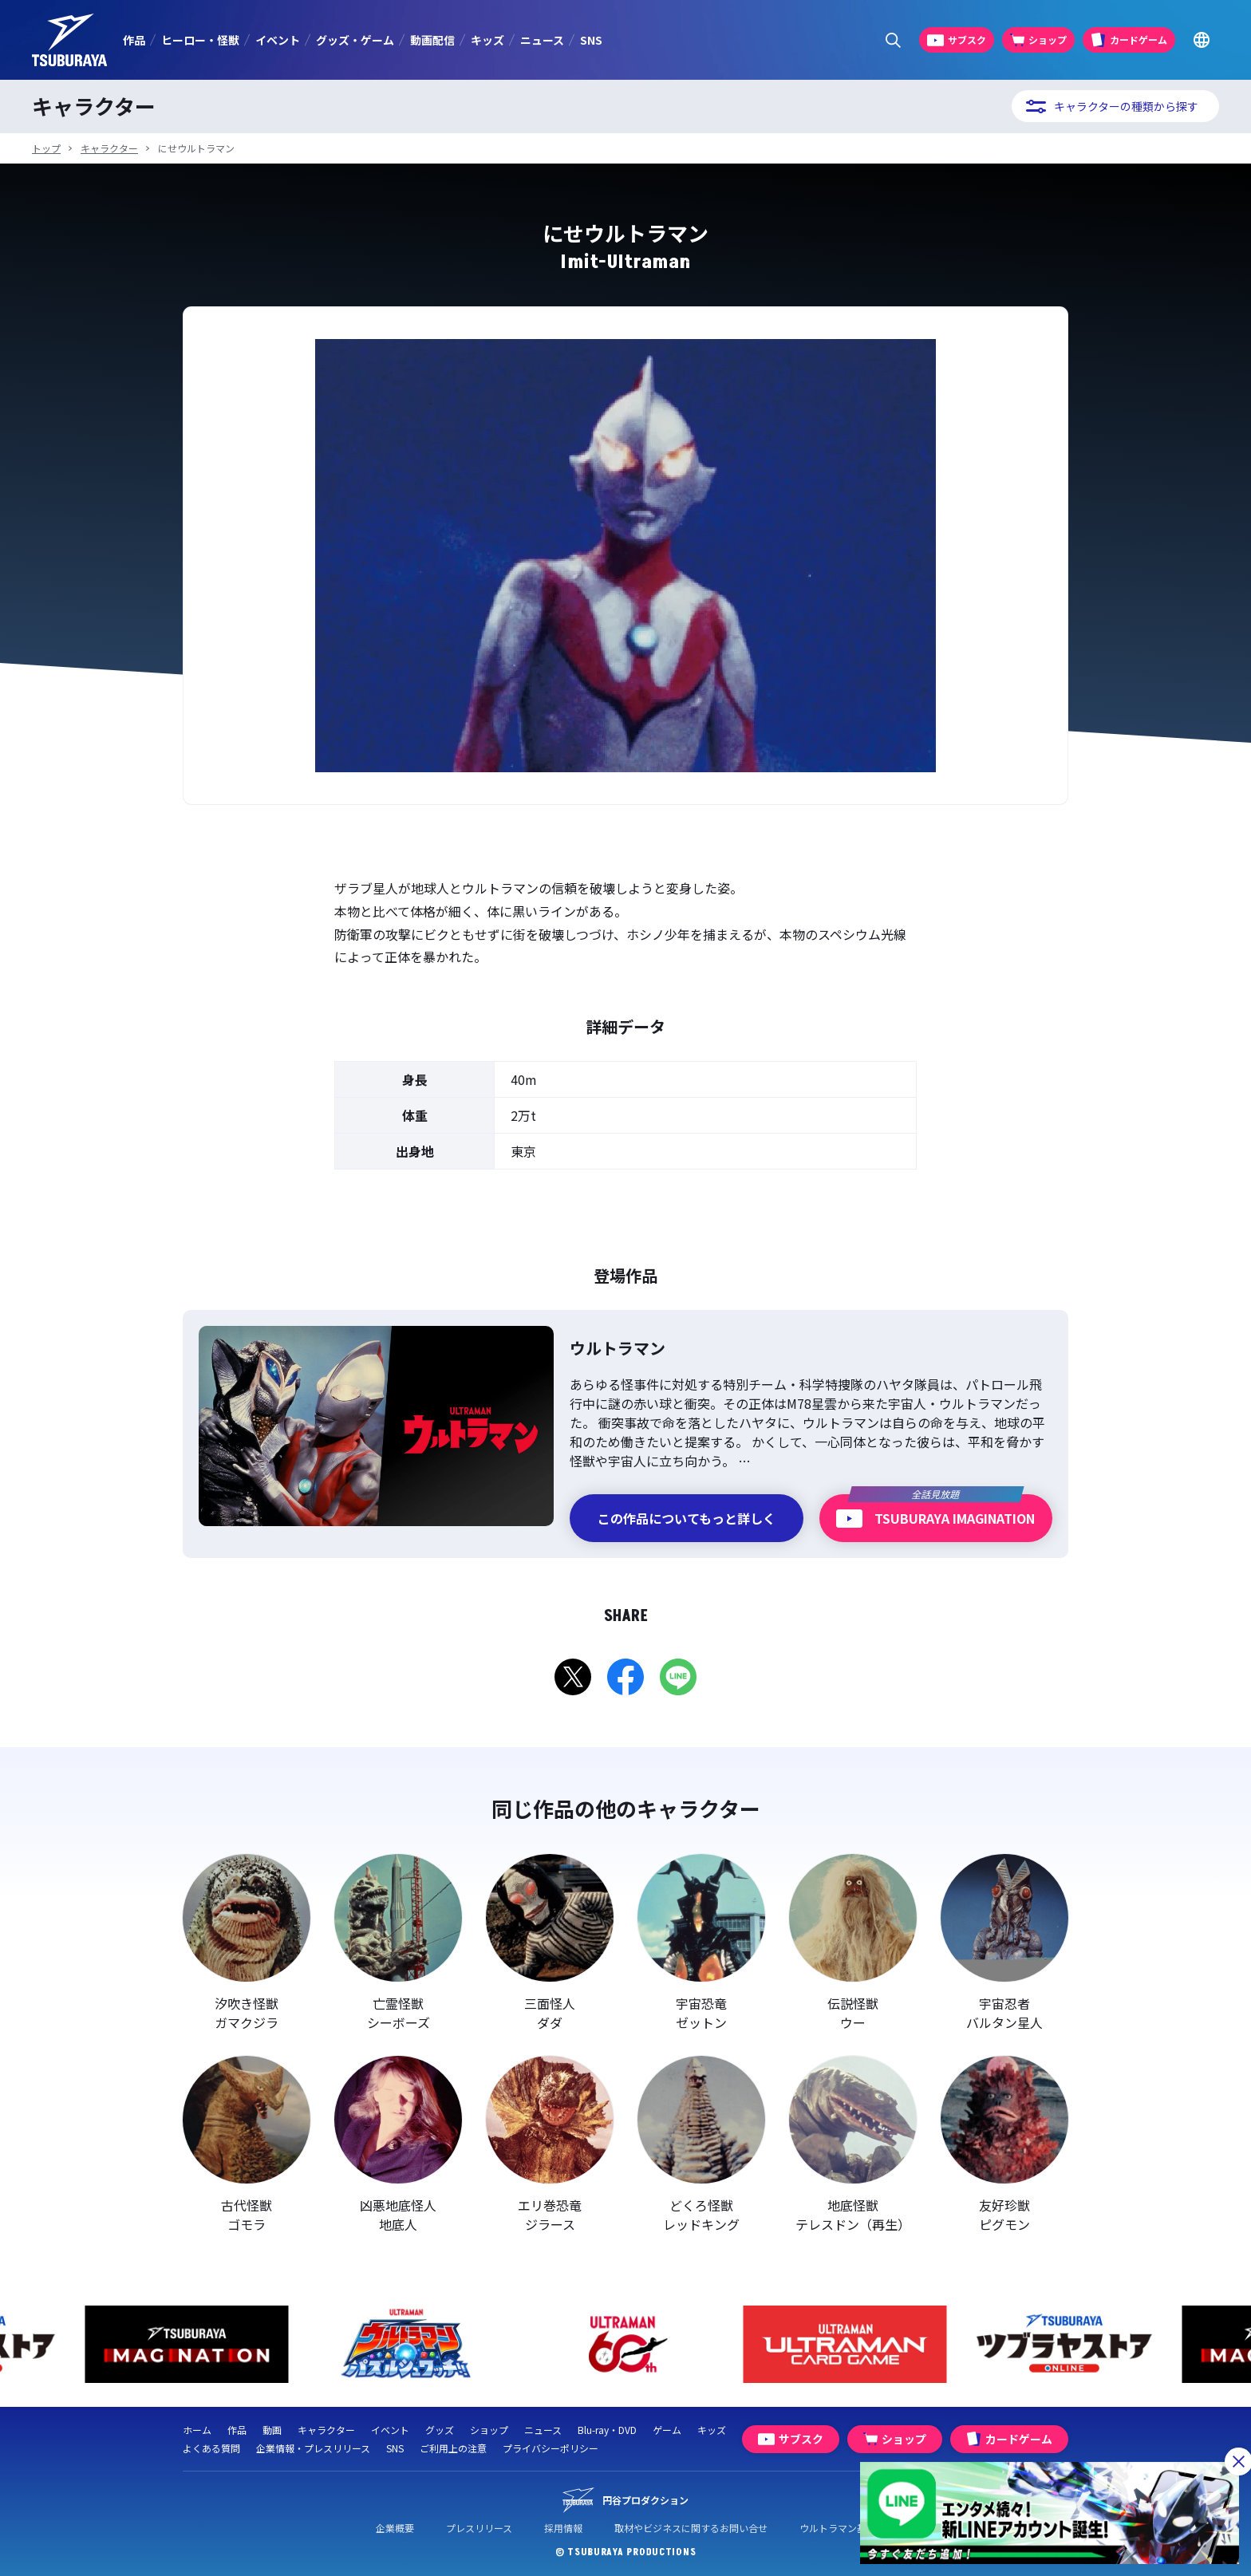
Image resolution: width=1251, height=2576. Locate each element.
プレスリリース (479, 2528)
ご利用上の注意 (453, 2448)
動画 (272, 2429)
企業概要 (395, 2528)
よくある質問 (211, 2448)
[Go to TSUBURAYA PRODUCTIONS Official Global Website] (1201, 40)
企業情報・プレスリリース (313, 2448)
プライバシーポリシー (550, 2448)
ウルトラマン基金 (837, 2528)
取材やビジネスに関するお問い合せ (691, 2528)
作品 (134, 40)
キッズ (487, 40)
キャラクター (109, 148)
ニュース (542, 40)
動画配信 (432, 40)
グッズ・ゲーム (355, 40)
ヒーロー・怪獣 (200, 40)
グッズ (439, 2429)
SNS (591, 40)
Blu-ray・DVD (607, 2429)
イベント (277, 40)
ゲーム (667, 2429)
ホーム (197, 2429)
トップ (46, 148)
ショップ (489, 2429)
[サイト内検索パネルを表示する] (893, 40)
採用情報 (563, 2528)
